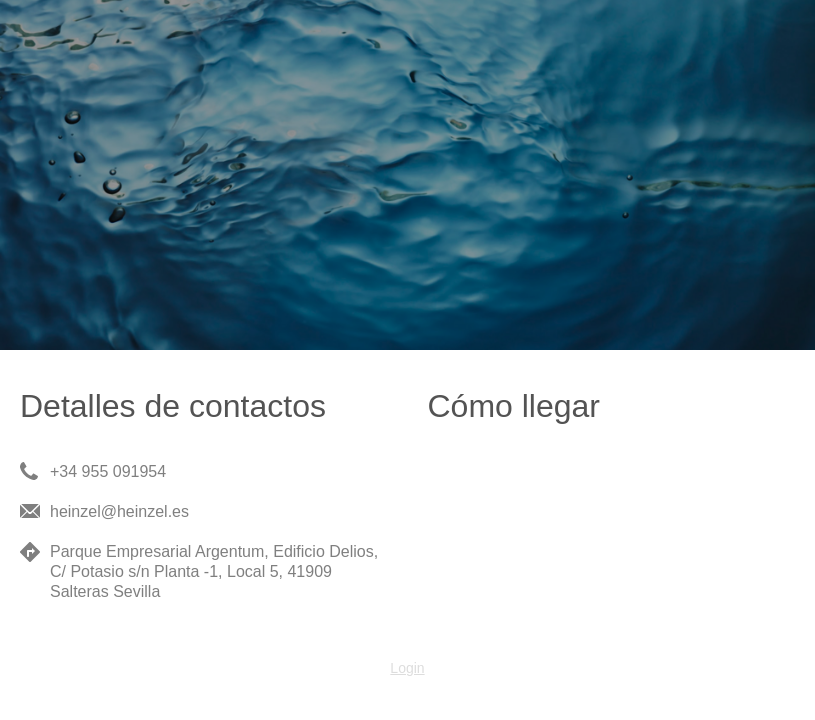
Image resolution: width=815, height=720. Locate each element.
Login (407, 668)
